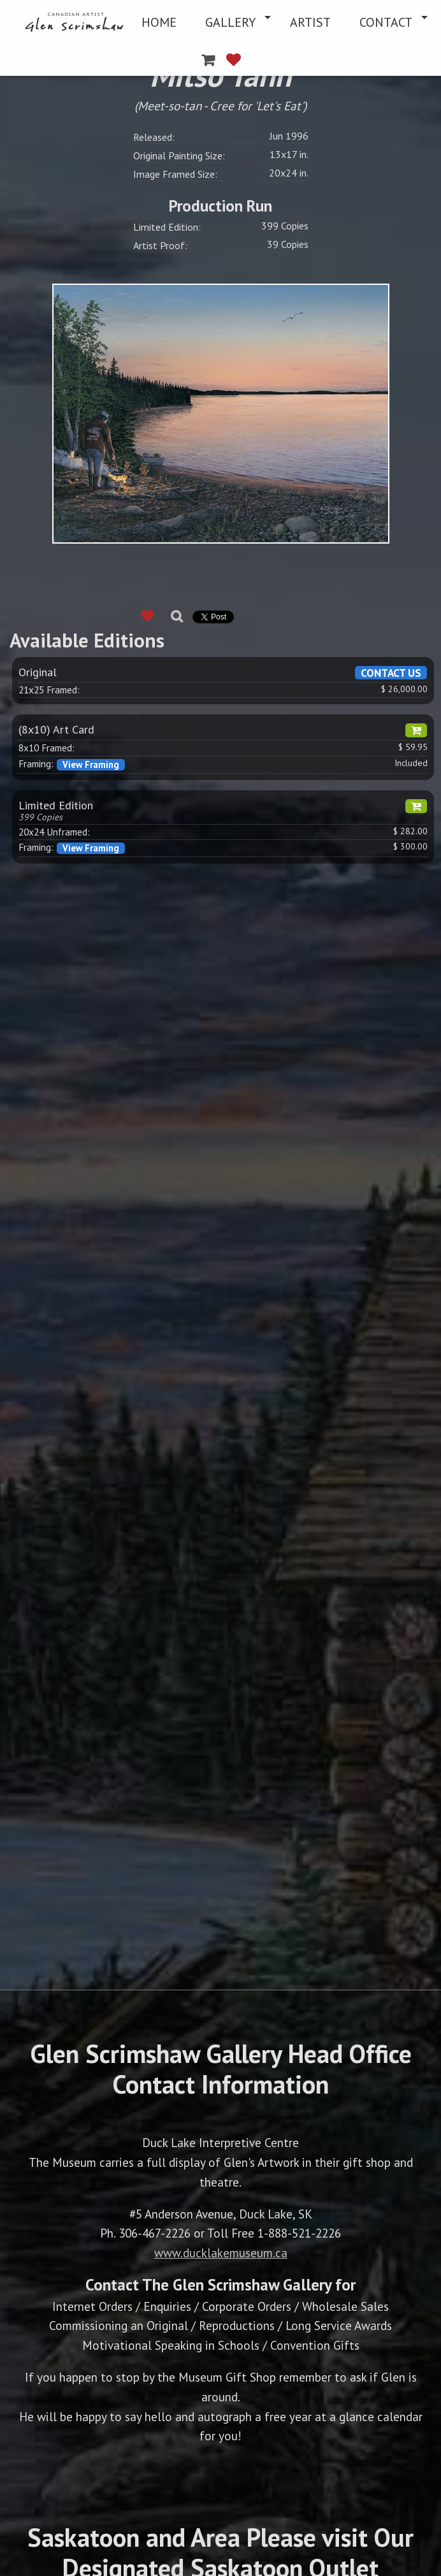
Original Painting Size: (179, 155)
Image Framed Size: (175, 174)
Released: (154, 137)
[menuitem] (76, 22)
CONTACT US (391, 672)
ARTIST (310, 22)
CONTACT (385, 22)
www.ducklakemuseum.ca (220, 2253)
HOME (159, 22)
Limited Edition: (167, 227)
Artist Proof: (160, 245)
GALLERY (230, 22)
